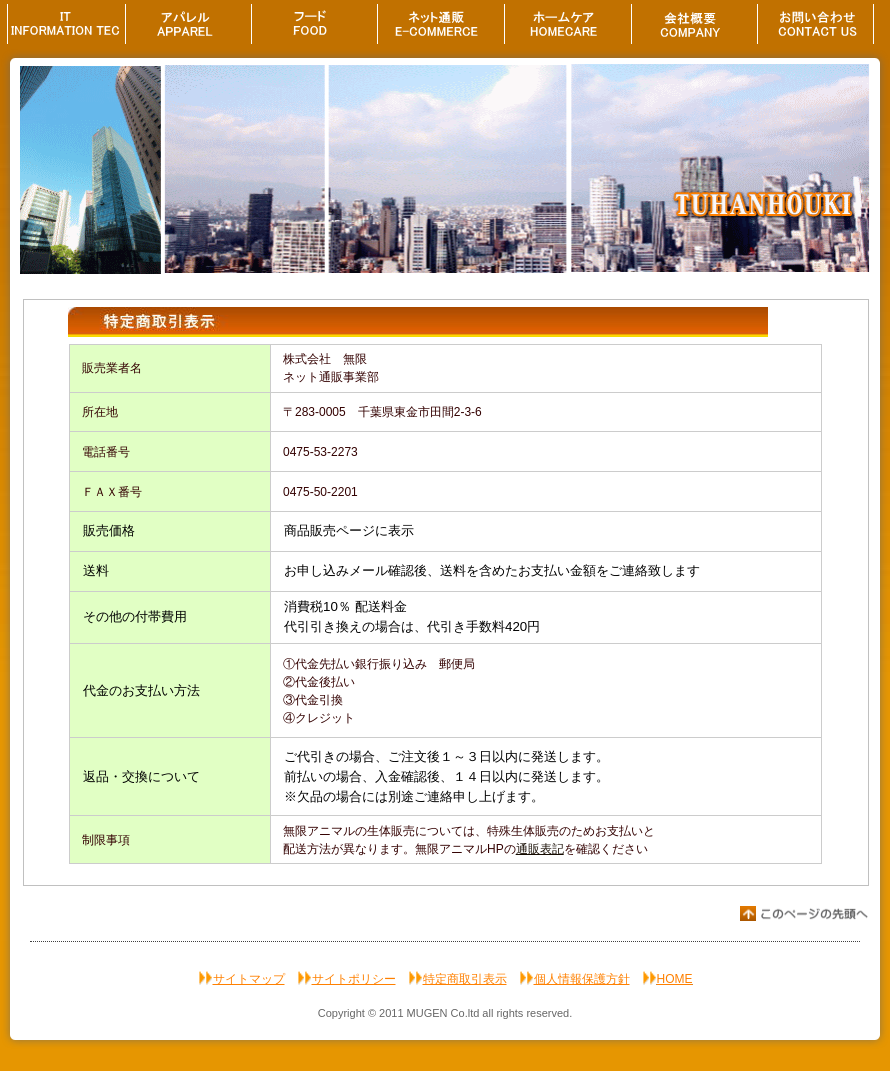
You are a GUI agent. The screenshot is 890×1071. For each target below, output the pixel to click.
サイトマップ (249, 979)
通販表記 (540, 849)
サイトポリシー (354, 979)
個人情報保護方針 (582, 979)
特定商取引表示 (465, 979)
